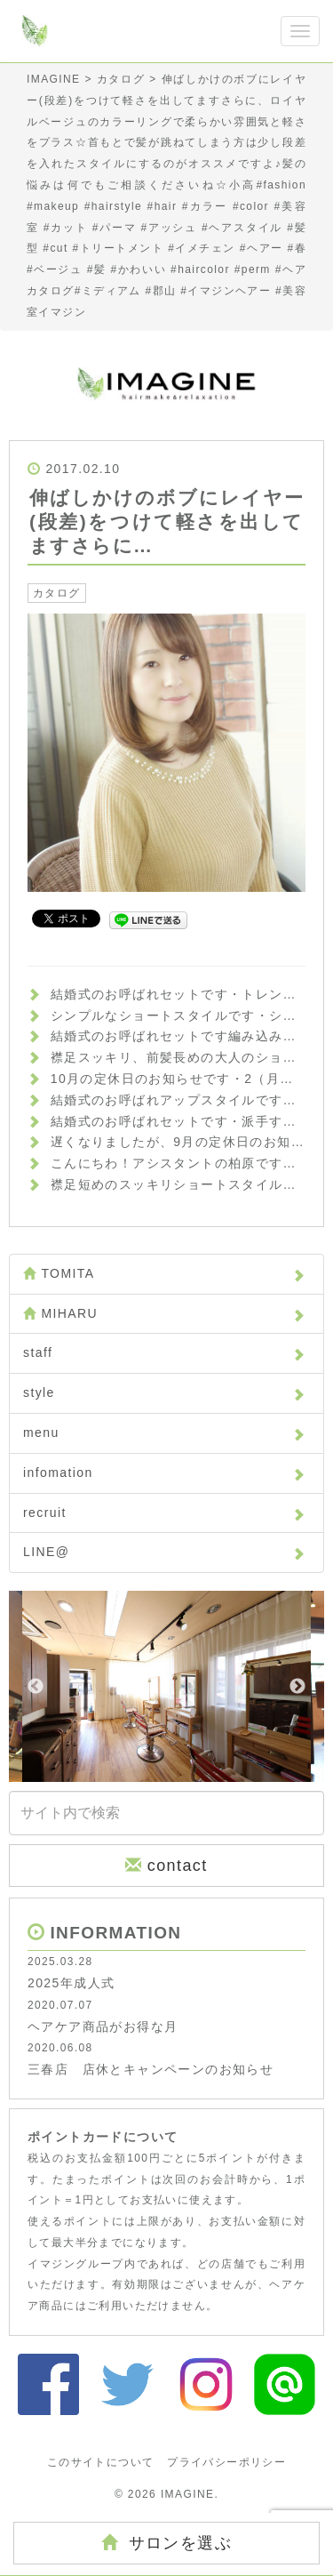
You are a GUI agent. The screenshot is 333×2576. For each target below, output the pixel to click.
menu (164, 1432)
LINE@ (164, 1552)
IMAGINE (187, 2494)
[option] (166, 1686)
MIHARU (164, 1313)
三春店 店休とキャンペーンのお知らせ (151, 2069)
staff (164, 1352)
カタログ (57, 593)
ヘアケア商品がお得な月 (103, 2026)
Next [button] (297, 1687)
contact (166, 1865)
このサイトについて (101, 2462)
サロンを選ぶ (166, 2542)
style (164, 1392)
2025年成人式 (71, 1983)
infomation (164, 1472)
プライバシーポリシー (226, 2462)
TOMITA (164, 1273)
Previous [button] (35, 1687)
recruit (164, 1512)
